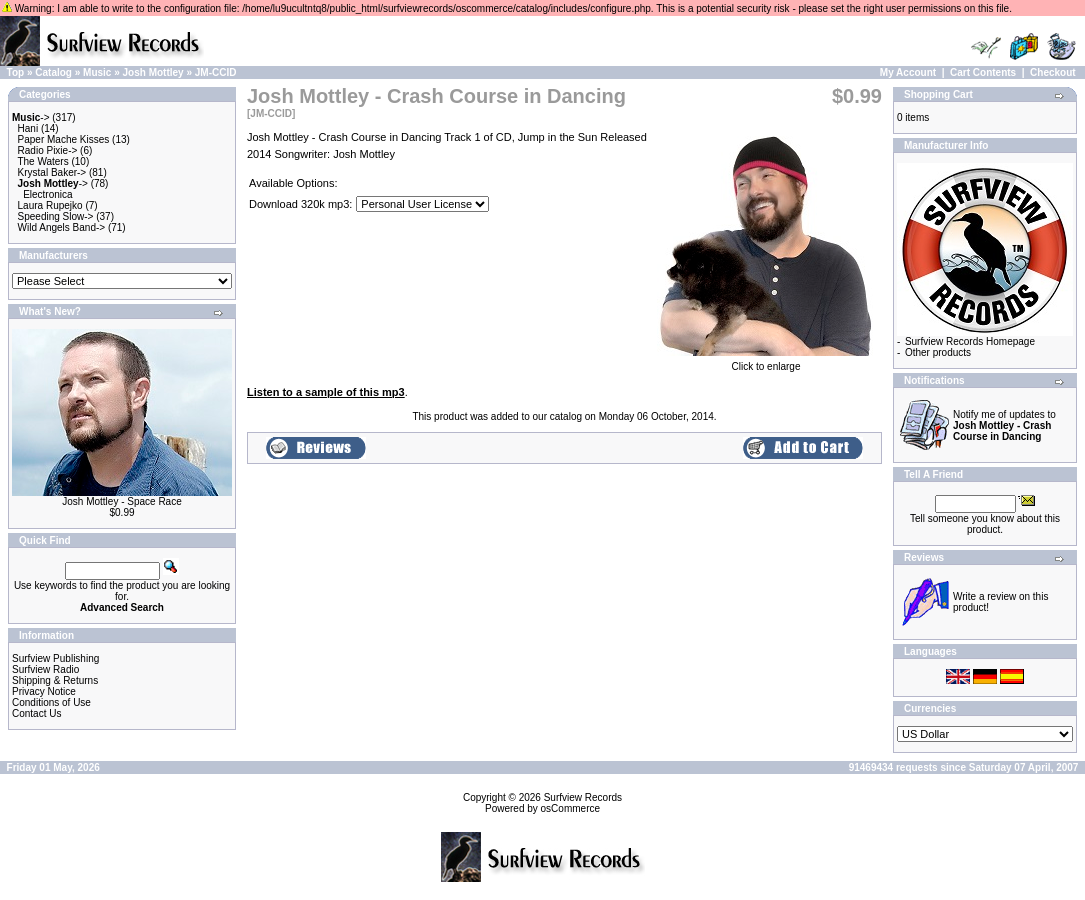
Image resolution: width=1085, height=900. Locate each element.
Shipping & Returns (55, 680)
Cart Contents (983, 72)
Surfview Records (583, 797)
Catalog (53, 72)
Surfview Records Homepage (970, 341)
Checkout (1053, 72)
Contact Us (36, 713)
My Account (908, 72)
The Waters (42, 161)
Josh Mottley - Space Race (122, 501)
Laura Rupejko (50, 205)
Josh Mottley (153, 72)
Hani (28, 128)
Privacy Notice (44, 691)
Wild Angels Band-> (62, 227)
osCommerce (570, 808)
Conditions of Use (51, 702)
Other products (938, 352)
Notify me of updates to (1004, 425)
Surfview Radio (45, 669)
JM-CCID (216, 72)
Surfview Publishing (55, 658)
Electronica (47, 194)
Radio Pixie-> (48, 150)
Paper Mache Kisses (64, 139)
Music (97, 72)
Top (16, 72)
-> (31, 117)
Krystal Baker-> (52, 172)
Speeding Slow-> (56, 216)
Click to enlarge (766, 362)
